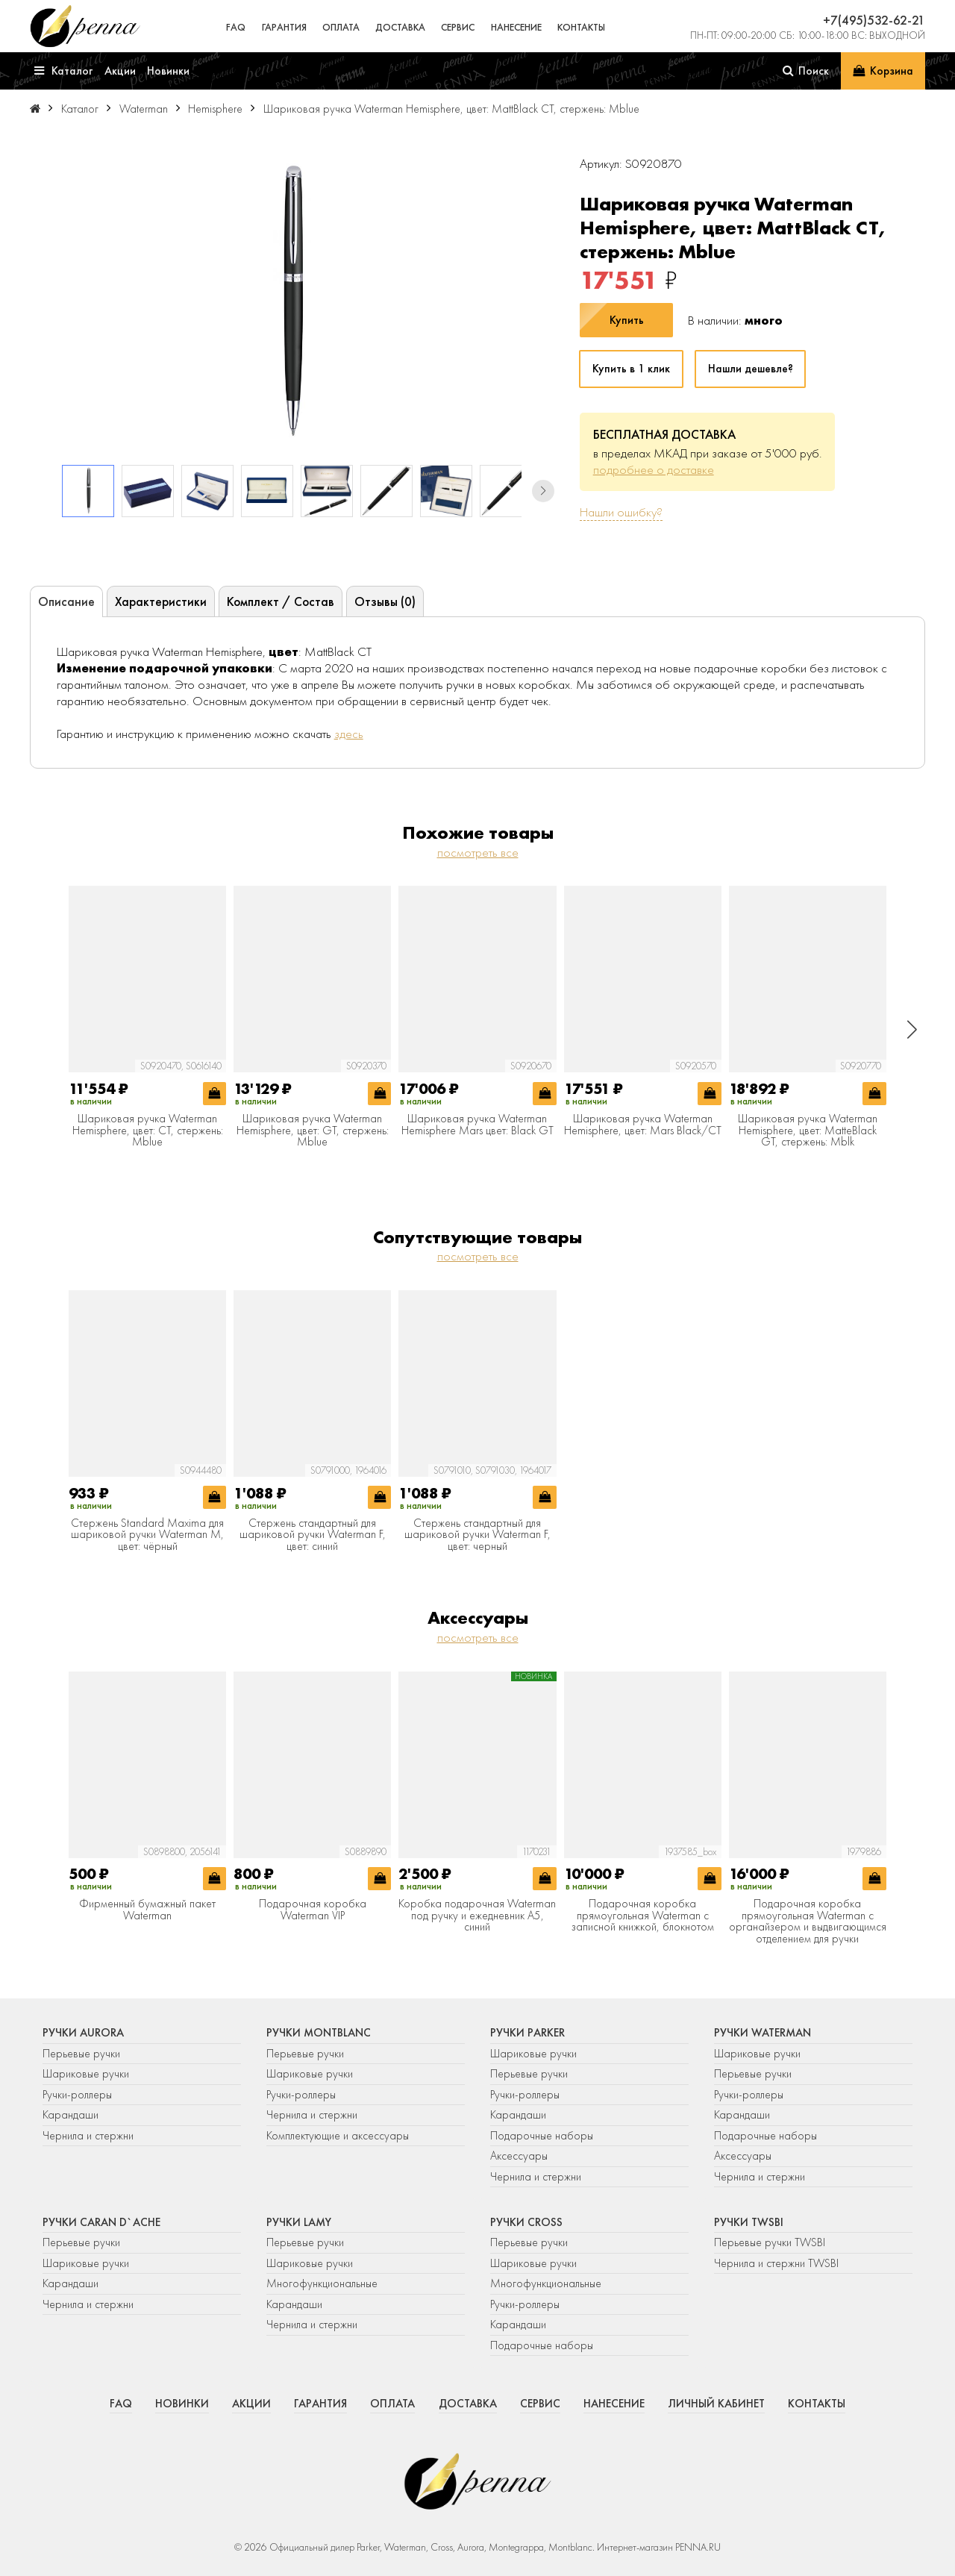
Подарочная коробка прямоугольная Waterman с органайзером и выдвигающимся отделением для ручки (807, 1921)
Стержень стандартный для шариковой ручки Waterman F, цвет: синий (312, 1535)
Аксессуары (519, 2155)
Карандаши (70, 2114)
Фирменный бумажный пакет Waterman (147, 1910)
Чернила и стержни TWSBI (776, 2263)
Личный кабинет (716, 2403)
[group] (292, 303)
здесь (348, 733)
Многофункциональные (323, 2283)
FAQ (235, 27)
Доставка (400, 27)
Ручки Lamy (298, 2222)
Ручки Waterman (762, 2032)
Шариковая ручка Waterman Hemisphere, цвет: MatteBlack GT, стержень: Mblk (807, 1130)
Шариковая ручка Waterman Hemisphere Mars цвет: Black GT (477, 1125)
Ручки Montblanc (318, 2032)
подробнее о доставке (653, 469)
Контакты (581, 27)
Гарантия (284, 27)
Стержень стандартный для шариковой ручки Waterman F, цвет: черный (477, 1535)
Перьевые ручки (81, 2053)
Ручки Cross (526, 2222)
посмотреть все (478, 852)
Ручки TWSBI (748, 2222)
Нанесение (516, 27)
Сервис (458, 27)
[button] (543, 491)
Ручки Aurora (83, 2032)
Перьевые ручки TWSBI (769, 2242)
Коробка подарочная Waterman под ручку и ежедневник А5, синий (477, 1915)
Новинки (182, 2403)
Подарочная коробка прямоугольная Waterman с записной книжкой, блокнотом (643, 1915)
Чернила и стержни (88, 2135)
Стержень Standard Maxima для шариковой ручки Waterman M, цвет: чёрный (147, 1535)
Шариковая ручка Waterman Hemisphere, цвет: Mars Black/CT (642, 1125)
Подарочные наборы (541, 2135)
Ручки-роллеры (77, 2094)
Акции (251, 2403)
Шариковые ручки (86, 2073)
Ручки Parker (527, 2032)
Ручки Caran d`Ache (101, 2222)
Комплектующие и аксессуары (337, 2135)
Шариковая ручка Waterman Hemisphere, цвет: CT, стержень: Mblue (147, 1130)
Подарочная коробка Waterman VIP (312, 1910)
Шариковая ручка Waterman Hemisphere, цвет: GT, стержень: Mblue (313, 1130)
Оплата (341, 27)
